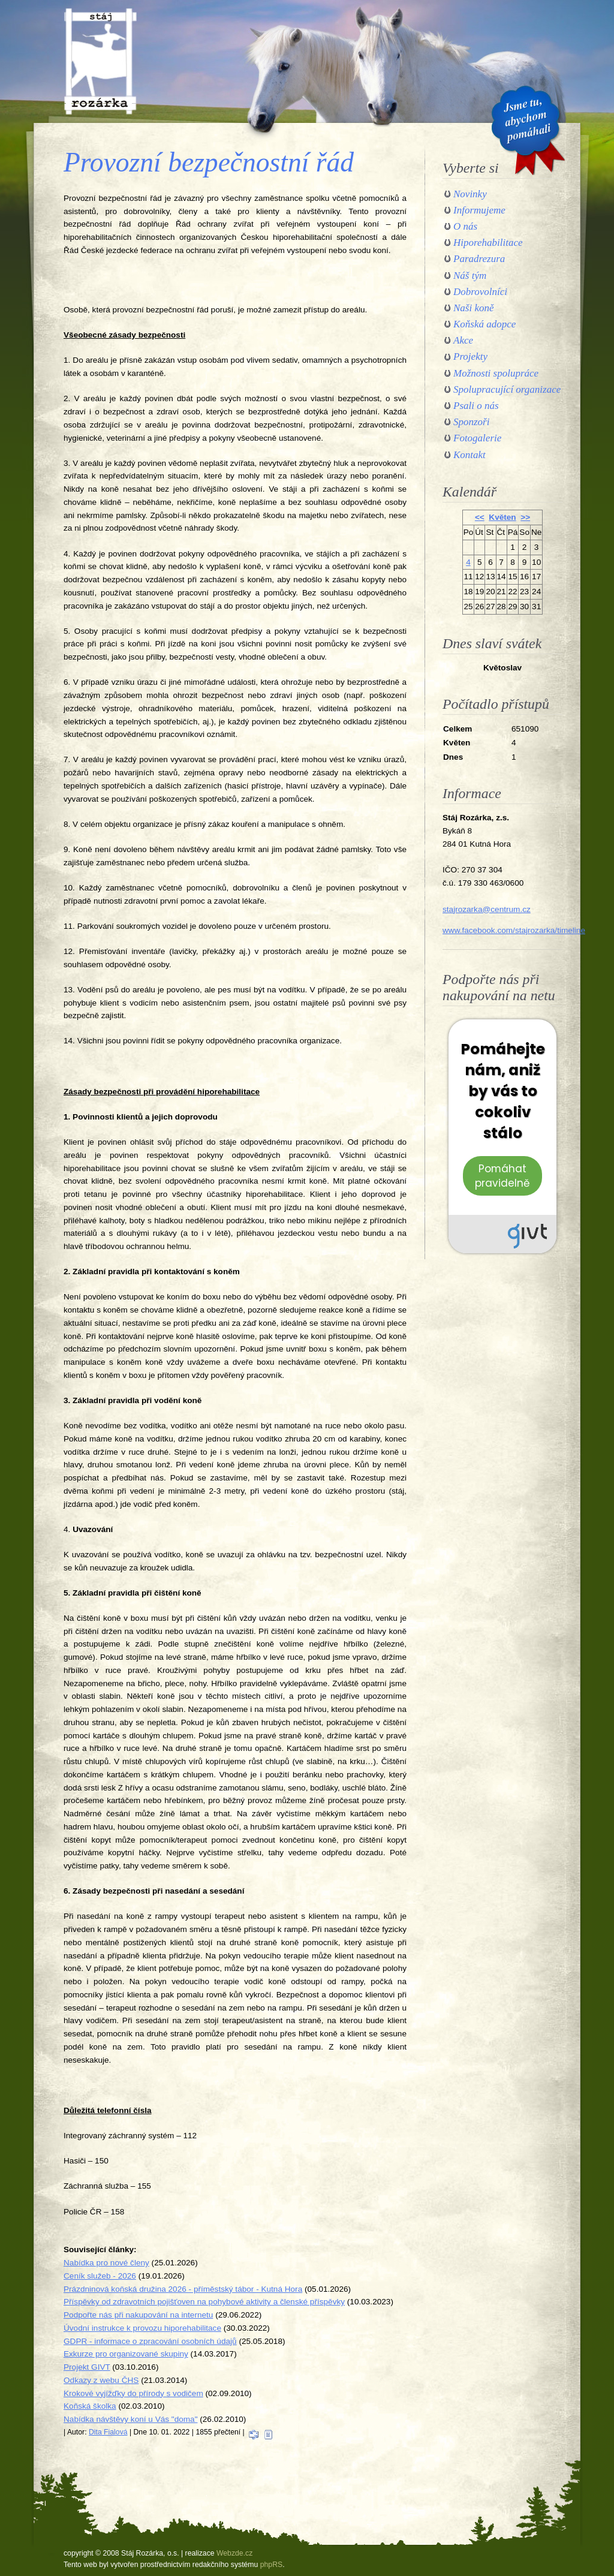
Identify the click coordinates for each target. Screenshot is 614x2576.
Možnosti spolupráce (495, 373)
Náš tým (469, 275)
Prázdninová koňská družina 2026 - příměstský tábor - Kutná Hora (183, 2289)
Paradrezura (479, 258)
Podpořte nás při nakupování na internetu (138, 2314)
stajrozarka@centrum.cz (487, 909)
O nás (465, 226)
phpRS (271, 2564)
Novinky (470, 194)
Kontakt (469, 455)
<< (479, 517)
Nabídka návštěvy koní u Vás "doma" (131, 2419)
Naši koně (473, 308)
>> (525, 517)
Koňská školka (90, 2406)
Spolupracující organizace (507, 389)
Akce (463, 340)
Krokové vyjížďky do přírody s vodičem (133, 2393)
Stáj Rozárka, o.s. (100, 61)
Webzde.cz (234, 2553)
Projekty (470, 356)
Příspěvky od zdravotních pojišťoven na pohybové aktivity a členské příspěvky (204, 2301)
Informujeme (479, 210)
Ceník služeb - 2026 (100, 2275)
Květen (502, 517)
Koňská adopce (484, 324)
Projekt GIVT (87, 2367)
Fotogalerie (477, 438)
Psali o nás (476, 405)
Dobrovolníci (480, 291)
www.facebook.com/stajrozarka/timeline (514, 930)
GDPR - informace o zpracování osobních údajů (150, 2341)
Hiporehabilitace (488, 242)
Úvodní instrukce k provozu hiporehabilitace (142, 2328)
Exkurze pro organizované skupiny (126, 2353)
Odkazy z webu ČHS (101, 2380)
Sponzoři (471, 422)
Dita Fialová (108, 2432)
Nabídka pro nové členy (106, 2262)
